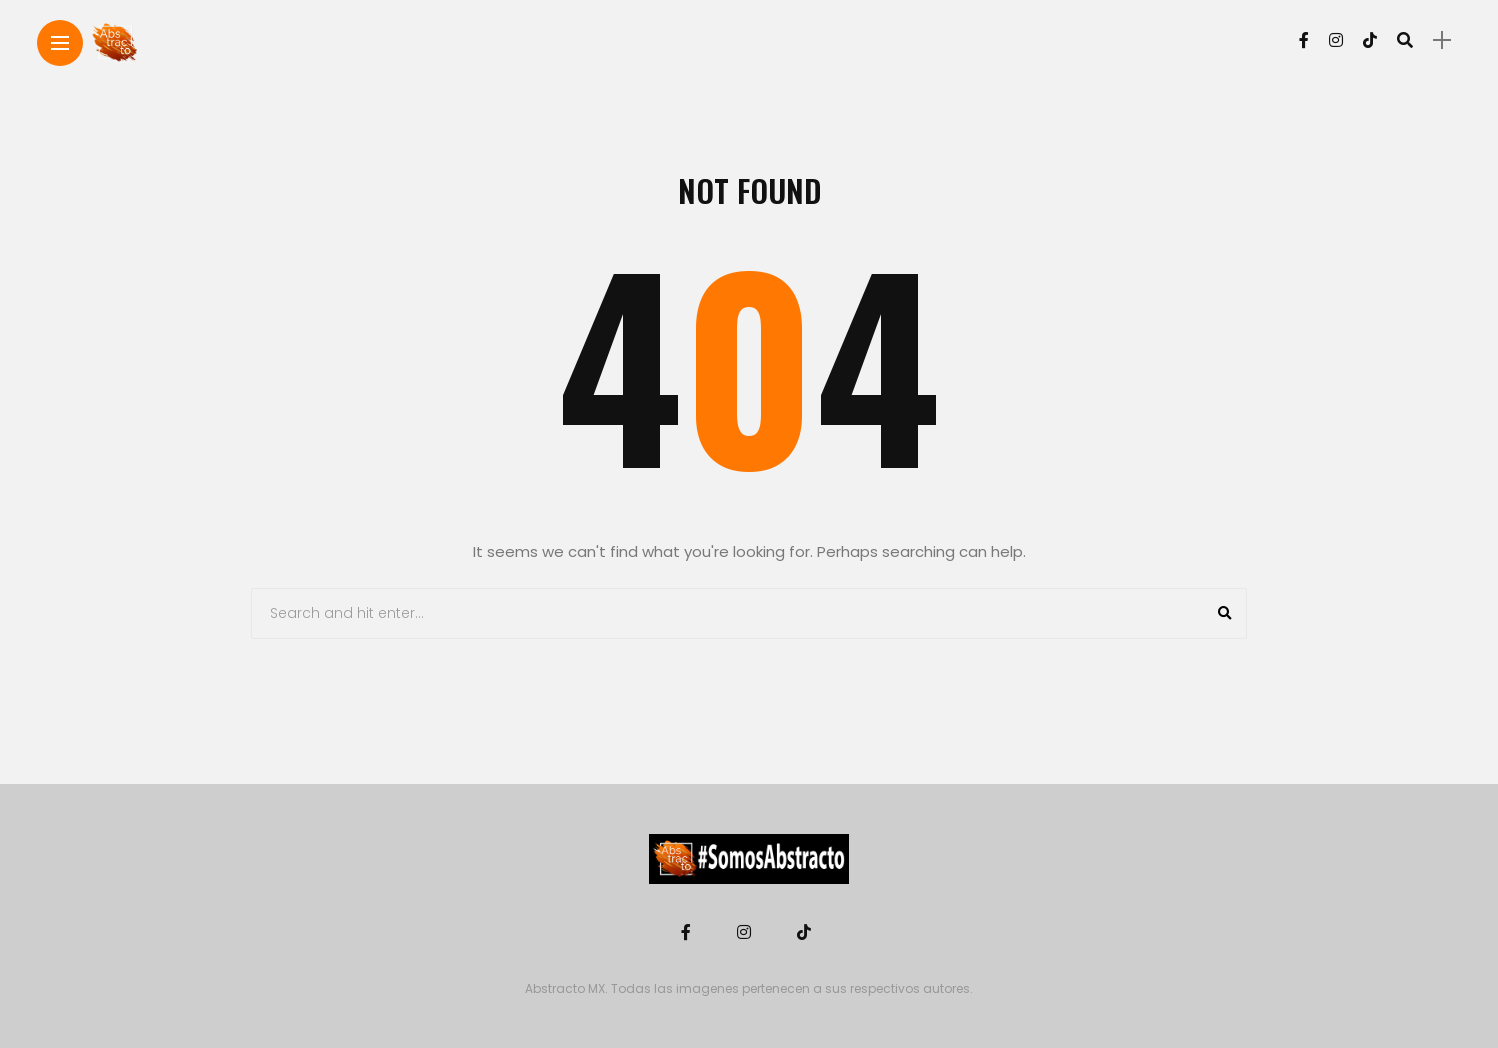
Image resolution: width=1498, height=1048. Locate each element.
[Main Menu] (60, 43)
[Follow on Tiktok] (1370, 40)
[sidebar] (1442, 40)
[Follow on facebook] (1304, 40)
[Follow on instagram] (1336, 40)
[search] (1405, 40)
